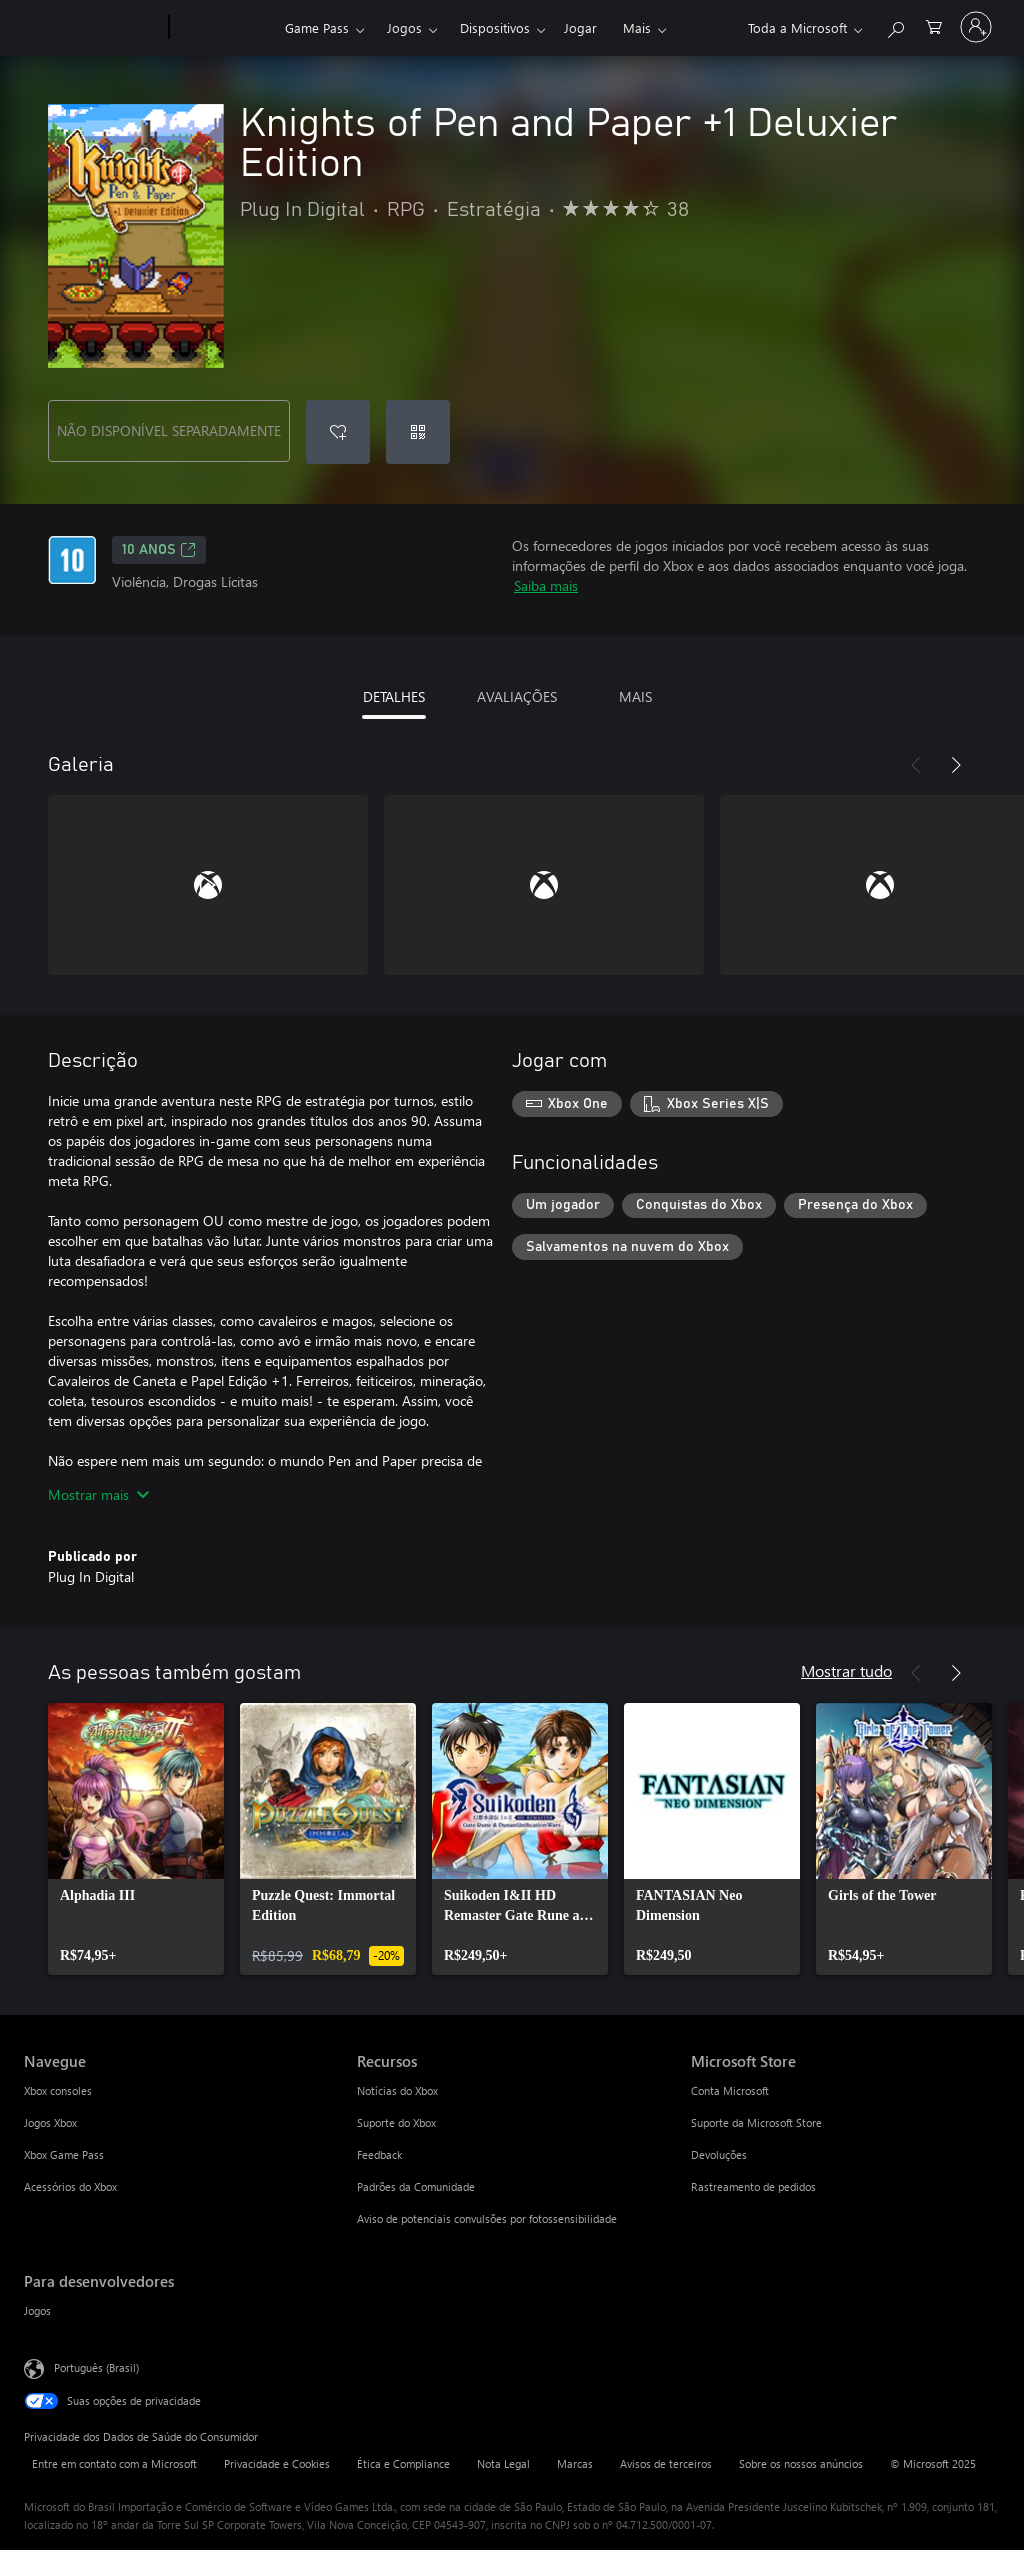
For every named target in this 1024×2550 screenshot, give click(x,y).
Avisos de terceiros (666, 2463)
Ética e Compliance (403, 2463)
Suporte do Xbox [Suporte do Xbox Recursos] (396, 2122)
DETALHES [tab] (394, 696)
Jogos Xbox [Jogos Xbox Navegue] (50, 2122)
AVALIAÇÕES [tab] (517, 696)
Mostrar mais (98, 1494)
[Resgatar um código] (418, 432)
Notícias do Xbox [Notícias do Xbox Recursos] (397, 2090)
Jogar (580, 27)
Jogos (404, 27)
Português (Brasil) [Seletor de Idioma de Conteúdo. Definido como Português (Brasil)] (96, 2367)
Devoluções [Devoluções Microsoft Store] (719, 2154)
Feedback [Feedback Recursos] (379, 2154)
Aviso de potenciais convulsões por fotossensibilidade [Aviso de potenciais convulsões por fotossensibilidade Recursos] (487, 2218)
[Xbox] (224, 28)
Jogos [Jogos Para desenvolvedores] (37, 2310)
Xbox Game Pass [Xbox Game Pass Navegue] (64, 2154)
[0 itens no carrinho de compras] (934, 25)
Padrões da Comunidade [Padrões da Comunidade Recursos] (416, 2186)
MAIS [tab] (635, 696)
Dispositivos (495, 27)
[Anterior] (916, 765)
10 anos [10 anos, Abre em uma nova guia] (159, 550)
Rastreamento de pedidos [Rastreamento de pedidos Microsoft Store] (753, 2186)
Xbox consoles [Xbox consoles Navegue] (58, 2090)
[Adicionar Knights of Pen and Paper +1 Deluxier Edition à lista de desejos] (338, 432)
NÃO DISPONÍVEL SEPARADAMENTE (169, 430)
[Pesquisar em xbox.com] (895, 25)
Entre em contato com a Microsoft (114, 2463)
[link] (136, 1839)
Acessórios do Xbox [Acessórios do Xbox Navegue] (70, 2186)
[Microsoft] (92, 28)
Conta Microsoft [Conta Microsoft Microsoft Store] (730, 2090)
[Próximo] (956, 765)
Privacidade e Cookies (277, 2463)
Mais (637, 27)
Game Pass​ (317, 27)
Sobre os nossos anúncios (801, 2463)
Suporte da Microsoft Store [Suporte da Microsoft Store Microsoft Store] (756, 2122)
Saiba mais (546, 585)
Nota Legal (503, 2463)
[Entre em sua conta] (976, 27)
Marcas (575, 2463)
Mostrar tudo (846, 1670)
